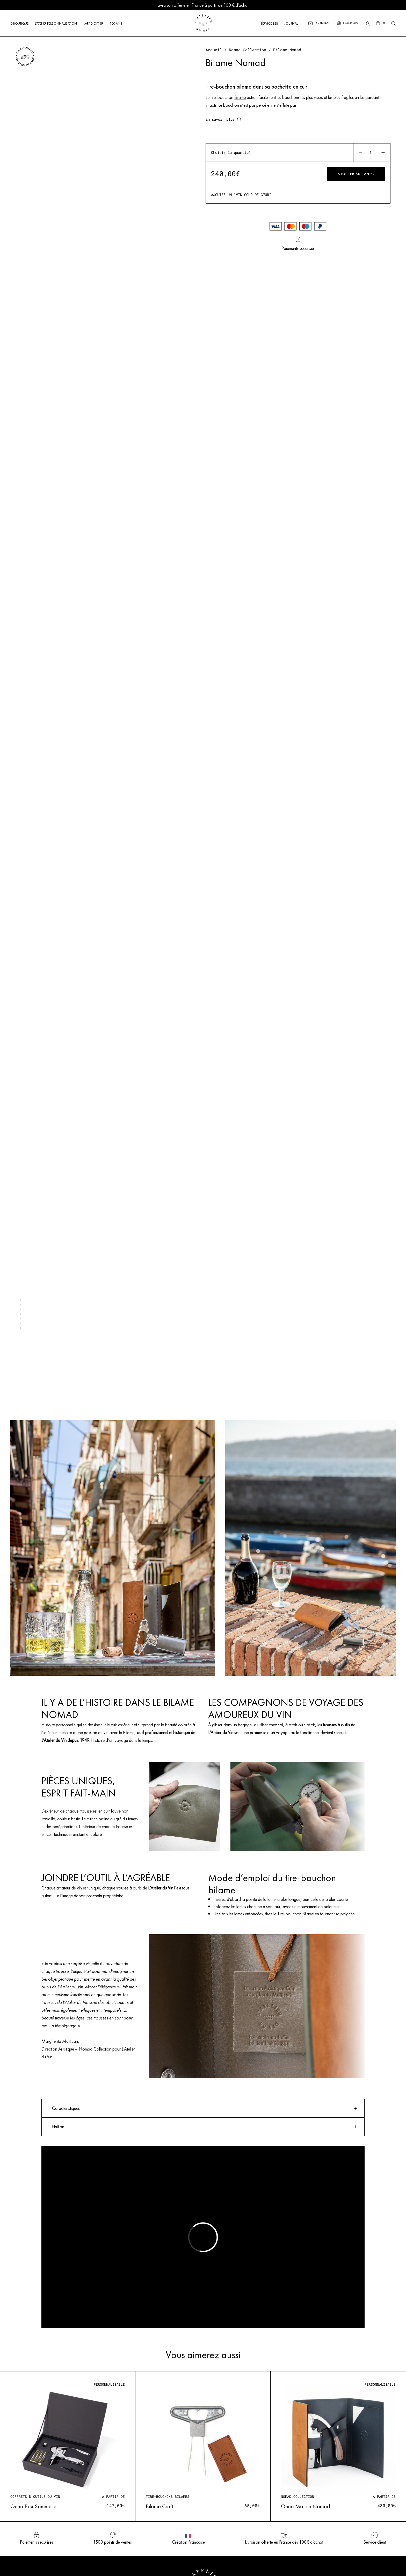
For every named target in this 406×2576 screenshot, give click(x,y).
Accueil (214, 49)
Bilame (240, 97)
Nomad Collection (247, 49)
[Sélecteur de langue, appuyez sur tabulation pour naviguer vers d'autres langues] (350, 23)
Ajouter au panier (356, 174)
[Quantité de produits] (371, 152)
